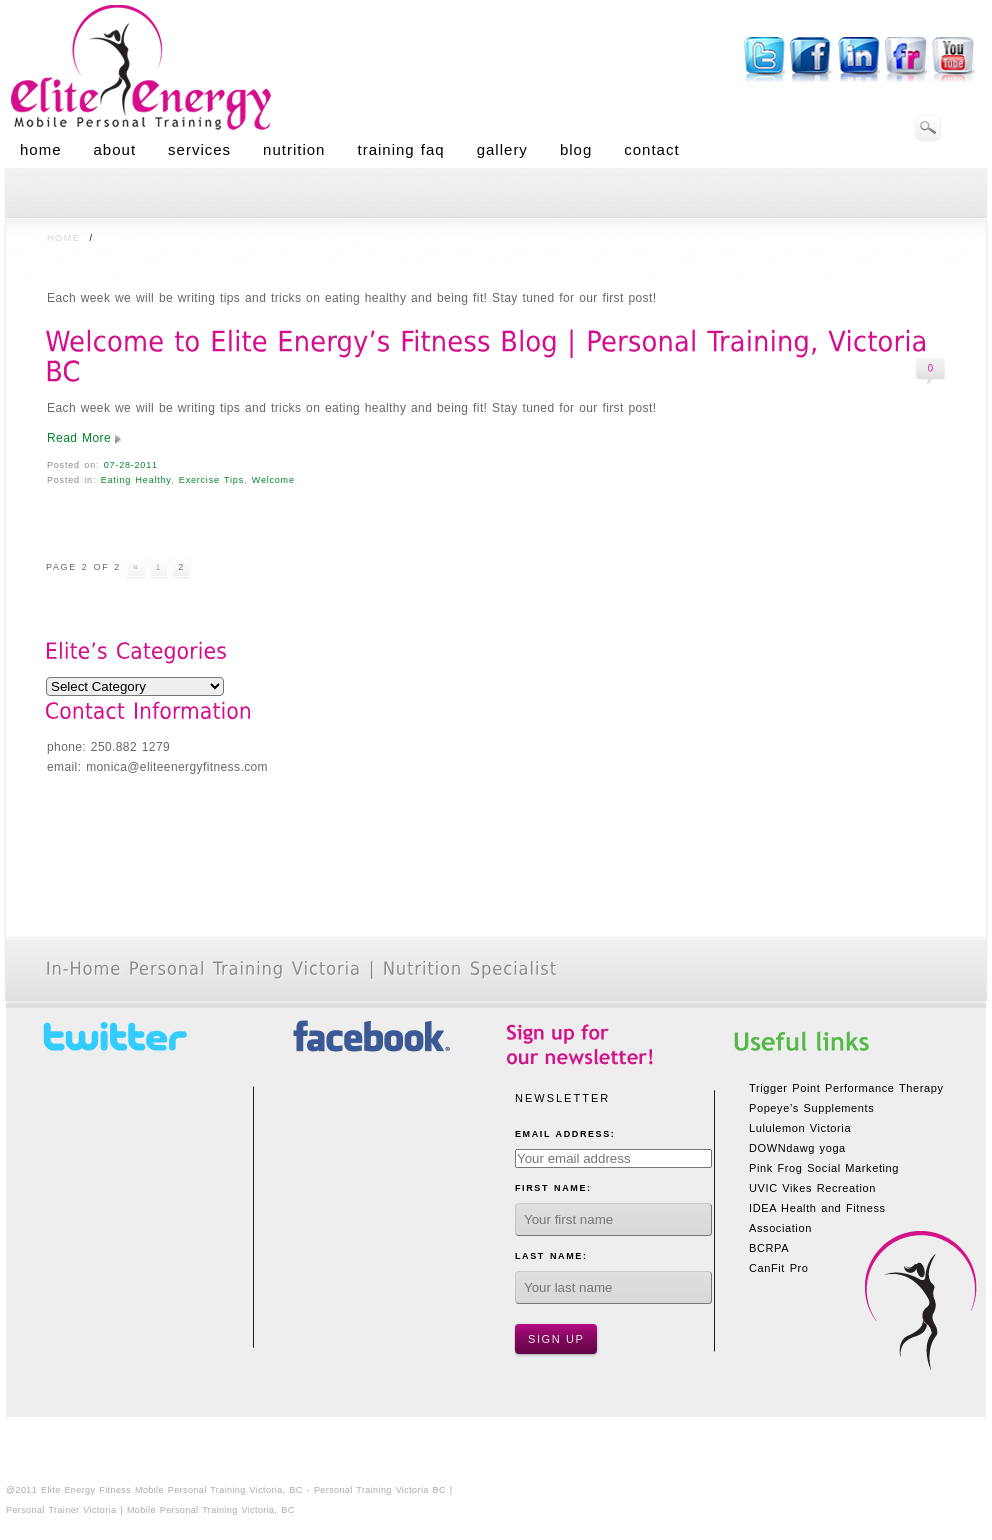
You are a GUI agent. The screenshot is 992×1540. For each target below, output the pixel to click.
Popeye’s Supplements (811, 1108)
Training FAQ (400, 149)
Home (41, 149)
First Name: (553, 1188)
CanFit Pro (779, 1268)
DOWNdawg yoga (797, 1148)
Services (199, 149)
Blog (576, 149)
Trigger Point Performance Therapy (846, 1088)
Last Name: (551, 1256)
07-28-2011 (131, 465)
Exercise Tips (211, 480)
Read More (79, 438)
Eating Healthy (136, 480)
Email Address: (565, 1134)
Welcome (273, 480)
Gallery (502, 149)
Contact (651, 149)
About (115, 149)
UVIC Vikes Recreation (812, 1188)
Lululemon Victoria (800, 1128)
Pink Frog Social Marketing (824, 1168)
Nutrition (294, 149)
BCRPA (769, 1248)
